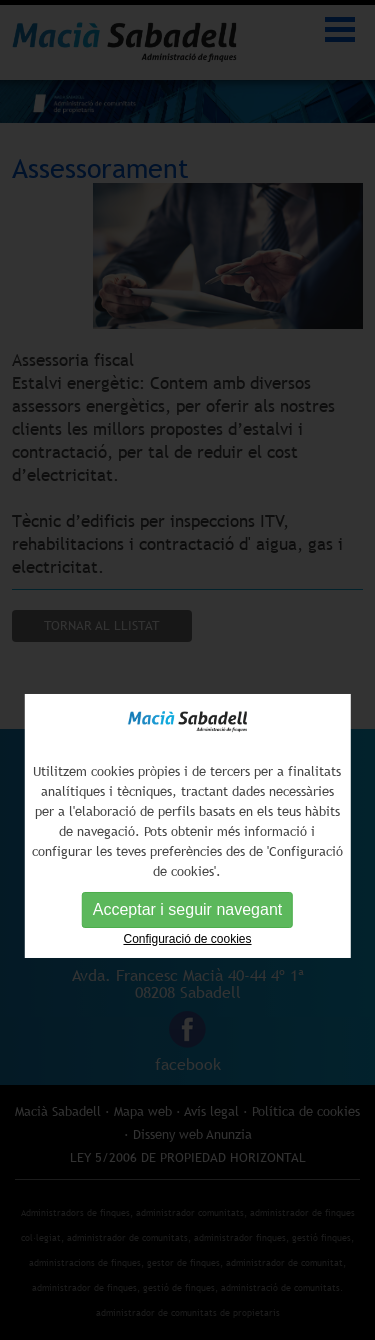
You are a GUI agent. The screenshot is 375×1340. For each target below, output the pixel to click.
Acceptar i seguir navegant (187, 927)
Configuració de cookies (187, 957)
